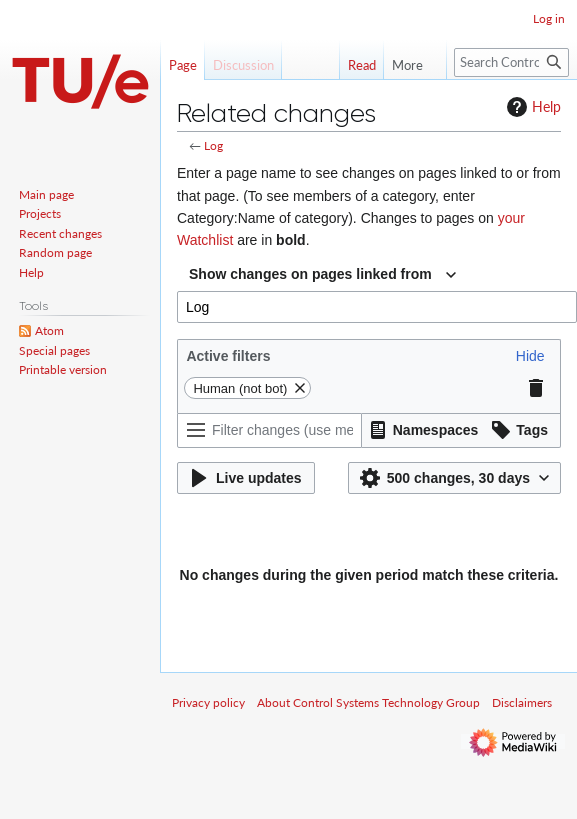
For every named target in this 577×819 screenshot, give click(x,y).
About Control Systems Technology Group (368, 702)
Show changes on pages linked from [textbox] (310, 274)
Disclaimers (522, 702)
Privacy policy (208, 702)
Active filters (228, 356)
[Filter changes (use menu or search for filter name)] (269, 430)
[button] (530, 356)
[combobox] (322, 275)
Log (213, 145)
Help (531, 107)
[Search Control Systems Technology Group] (511, 62)
